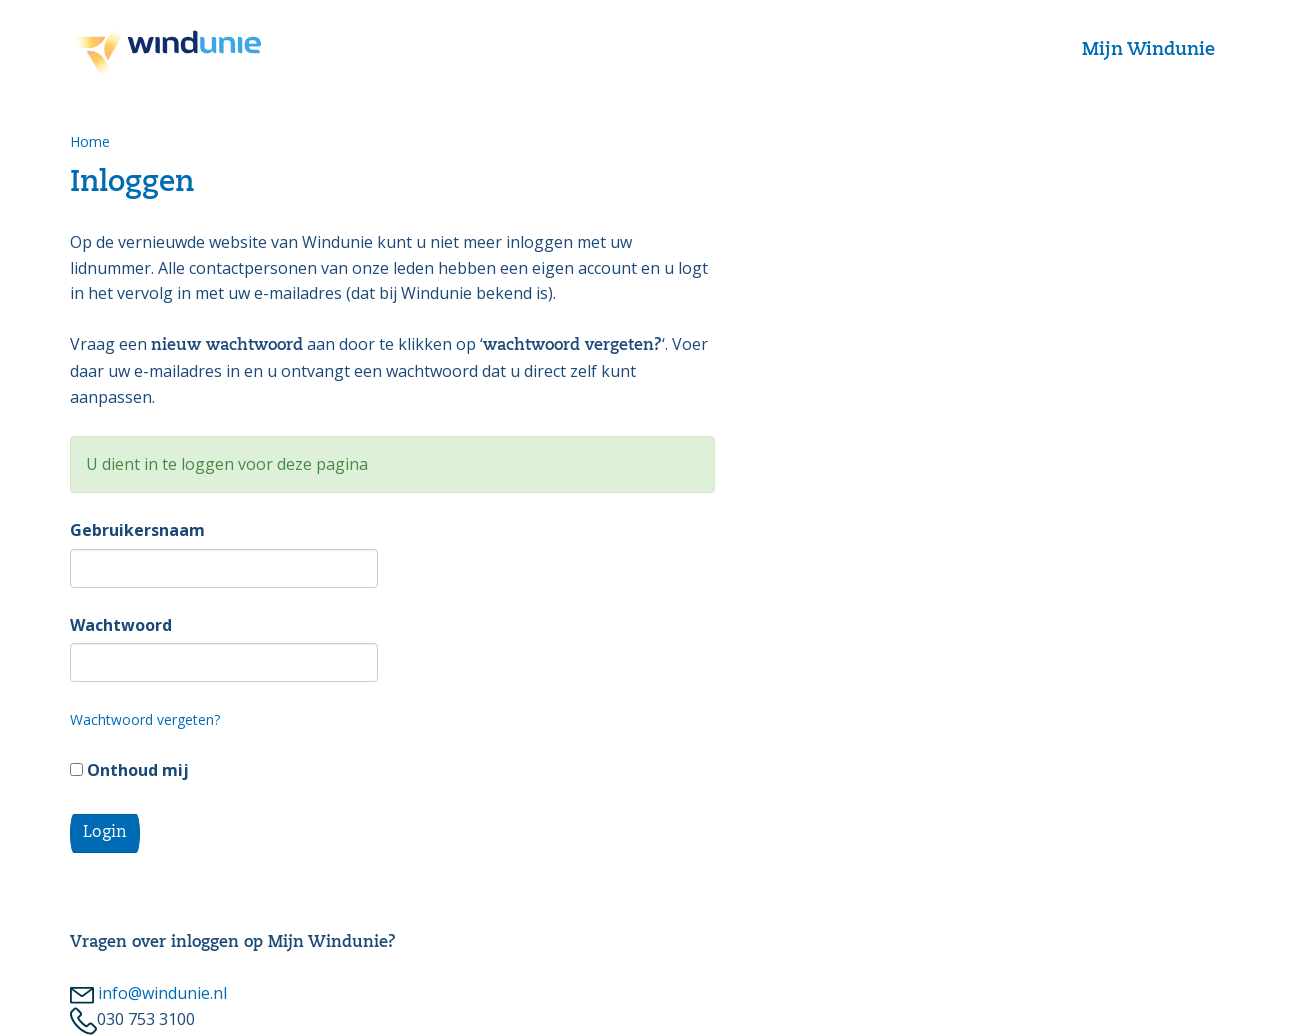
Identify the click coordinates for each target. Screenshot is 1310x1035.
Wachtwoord (121, 625)
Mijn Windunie (1148, 50)
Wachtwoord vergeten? (145, 719)
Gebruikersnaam (137, 530)
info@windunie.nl (148, 993)
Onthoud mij (129, 770)
